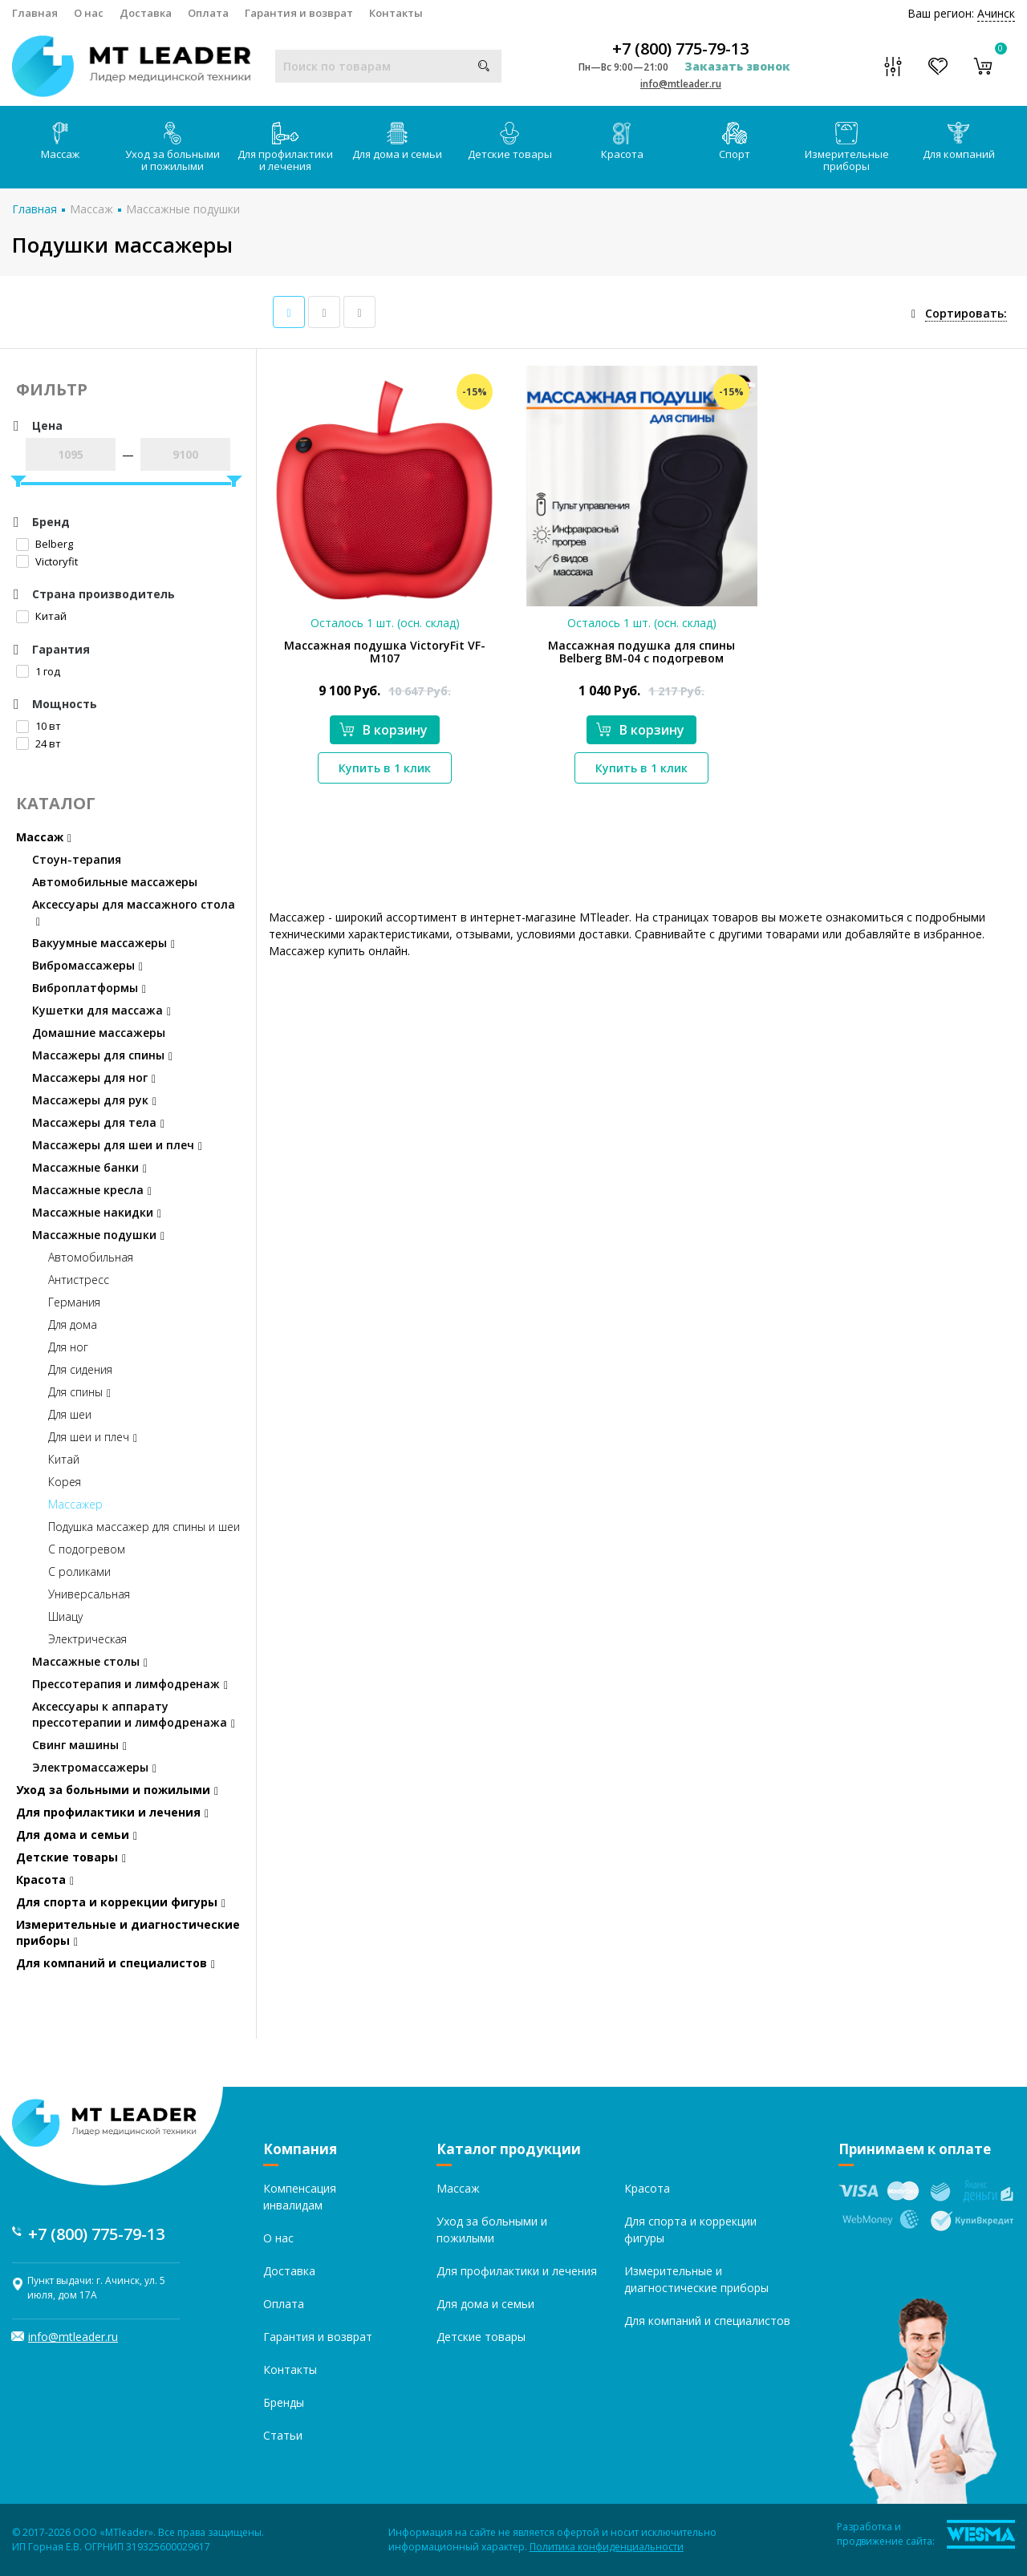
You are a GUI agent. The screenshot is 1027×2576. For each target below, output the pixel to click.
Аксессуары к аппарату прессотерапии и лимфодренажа (133, 1714)
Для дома (72, 1324)
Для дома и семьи (397, 141)
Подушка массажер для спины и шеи (144, 1526)
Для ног (68, 1347)
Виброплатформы (89, 987)
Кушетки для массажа (101, 1010)
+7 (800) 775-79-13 (680, 49)
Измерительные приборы (847, 147)
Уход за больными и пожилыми (172, 147)
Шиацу (65, 1616)
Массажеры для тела (98, 1122)
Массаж (60, 141)
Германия (74, 1302)
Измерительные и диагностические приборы (128, 1932)
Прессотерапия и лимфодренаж (130, 1683)
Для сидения (80, 1369)
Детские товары (510, 141)
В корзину (383, 730)
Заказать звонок (737, 66)
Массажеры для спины (102, 1055)
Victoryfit (47, 561)
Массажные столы (90, 1661)
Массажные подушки (183, 209)
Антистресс (78, 1279)
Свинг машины (79, 1744)
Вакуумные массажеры (103, 942)
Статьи (282, 2435)
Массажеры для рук (94, 1100)
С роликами (79, 1571)
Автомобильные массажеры (114, 881)
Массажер (75, 1504)
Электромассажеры (94, 1767)
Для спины (79, 1391)
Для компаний (959, 141)
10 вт (38, 726)
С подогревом (86, 1549)
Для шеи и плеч (92, 1436)
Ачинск (996, 13)
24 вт (38, 743)
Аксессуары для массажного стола (133, 912)
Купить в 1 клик (385, 768)
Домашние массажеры (98, 1032)
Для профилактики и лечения (285, 147)
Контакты (396, 13)
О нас (89, 13)
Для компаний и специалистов (115, 1962)
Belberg (44, 544)
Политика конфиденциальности (607, 2547)
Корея (64, 1481)
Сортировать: (966, 313)
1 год (38, 671)
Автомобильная (90, 1257)
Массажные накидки (96, 1212)
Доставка (146, 13)
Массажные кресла (92, 1189)
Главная (35, 13)
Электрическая (87, 1638)
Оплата (208, 13)
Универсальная (89, 1594)
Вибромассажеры (87, 965)
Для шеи (69, 1414)
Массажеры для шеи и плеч (117, 1144)
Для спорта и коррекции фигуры (120, 1902)
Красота (622, 141)
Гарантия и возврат (299, 13)
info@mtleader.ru (680, 84)
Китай (41, 616)
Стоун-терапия (76, 859)
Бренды (283, 2402)
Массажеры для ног (94, 1077)
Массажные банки (89, 1167)
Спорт (734, 141)
